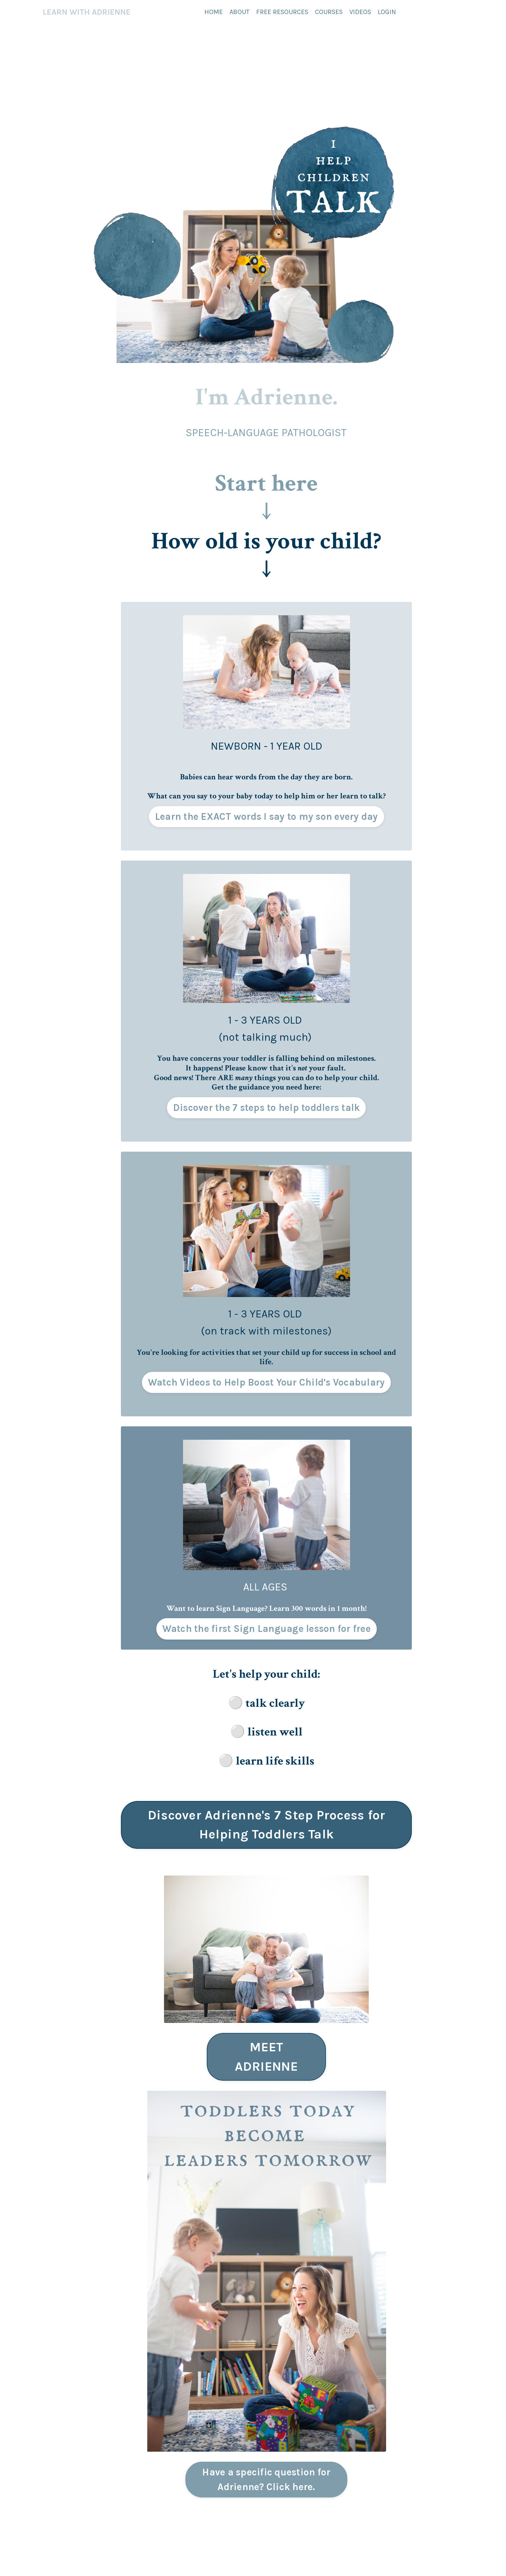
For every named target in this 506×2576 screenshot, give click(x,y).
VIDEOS (360, 12)
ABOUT (239, 12)
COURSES (329, 12)
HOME (213, 12)
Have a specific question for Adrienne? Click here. (266, 2479)
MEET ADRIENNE (266, 2057)
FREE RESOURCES (282, 12)
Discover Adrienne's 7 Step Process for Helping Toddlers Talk (266, 1825)
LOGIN (387, 12)
